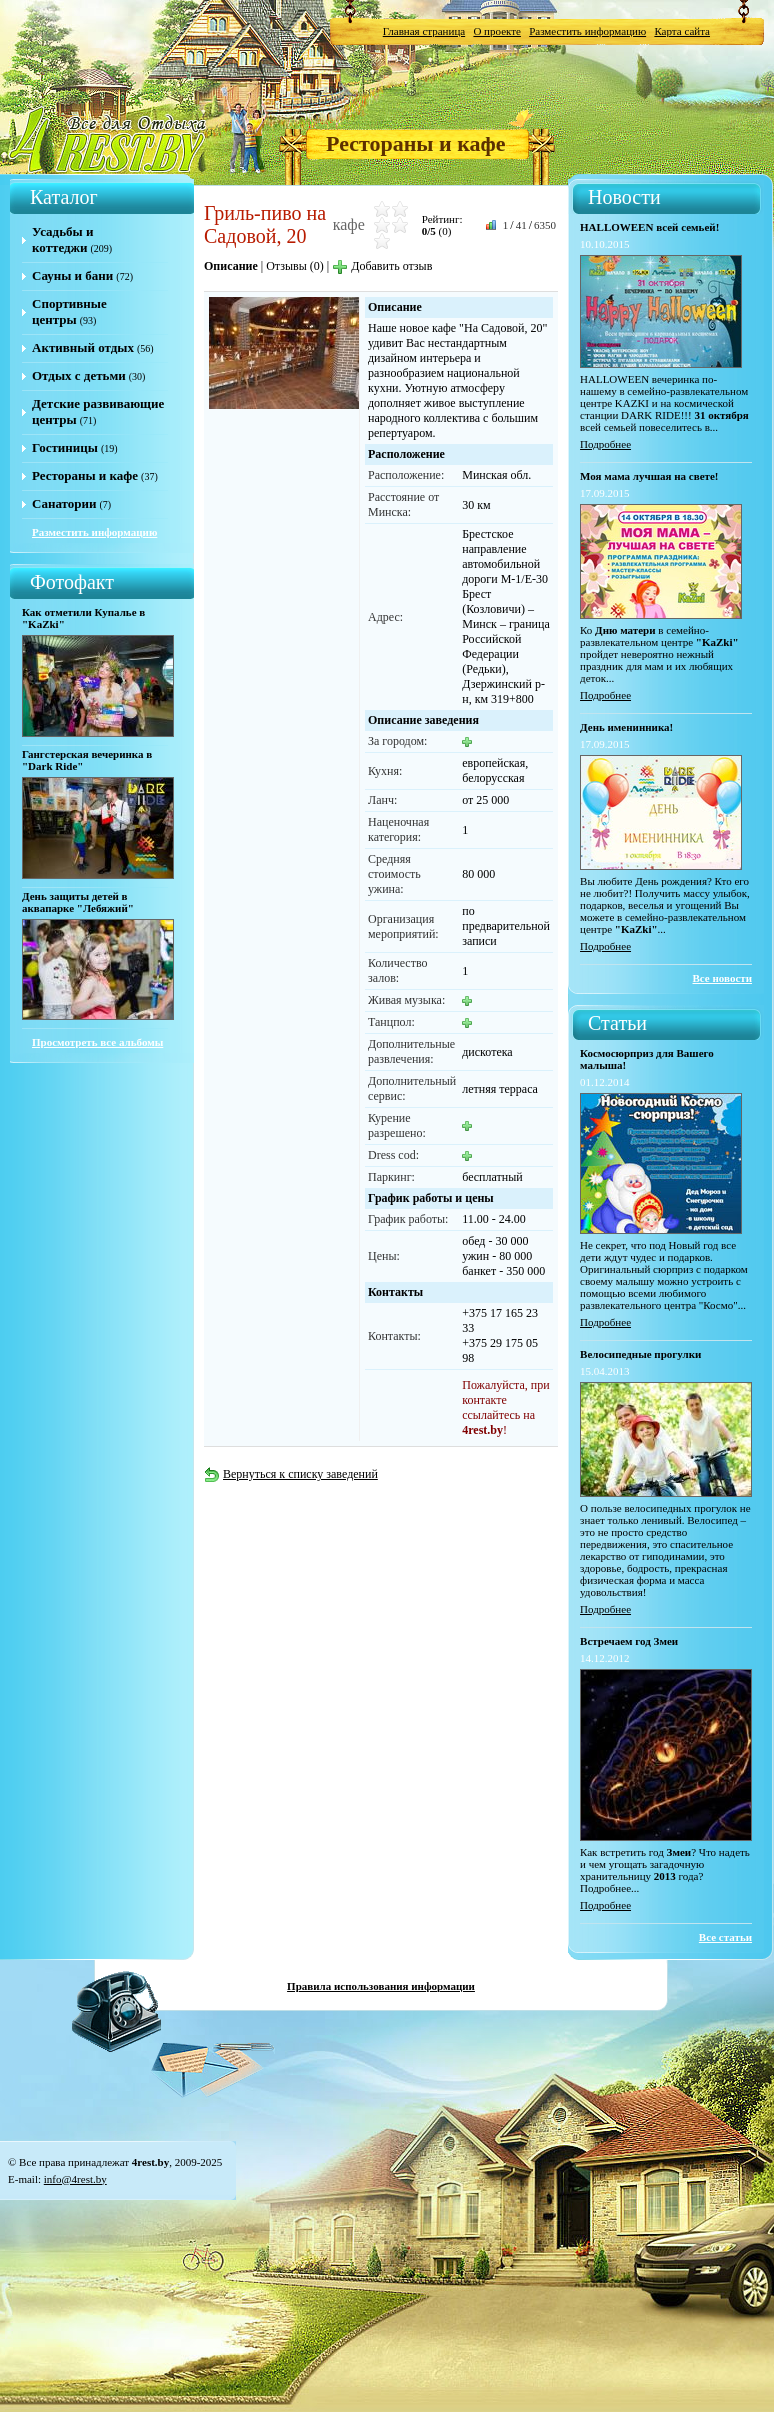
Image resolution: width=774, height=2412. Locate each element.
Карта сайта (682, 31)
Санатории (64, 503)
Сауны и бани (72, 275)
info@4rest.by (75, 2179)
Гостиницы (65, 447)
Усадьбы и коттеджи (62, 239)
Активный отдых (83, 347)
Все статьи (725, 1937)
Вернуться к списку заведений (291, 1474)
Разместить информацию (587, 31)
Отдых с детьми (79, 375)
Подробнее (605, 444)
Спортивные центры (69, 311)
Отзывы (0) (295, 266)
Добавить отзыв (382, 266)
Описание (231, 266)
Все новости (723, 978)
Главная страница (424, 31)
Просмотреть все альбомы (97, 1042)
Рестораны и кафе (416, 143)
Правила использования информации (381, 1986)
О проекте (497, 31)
